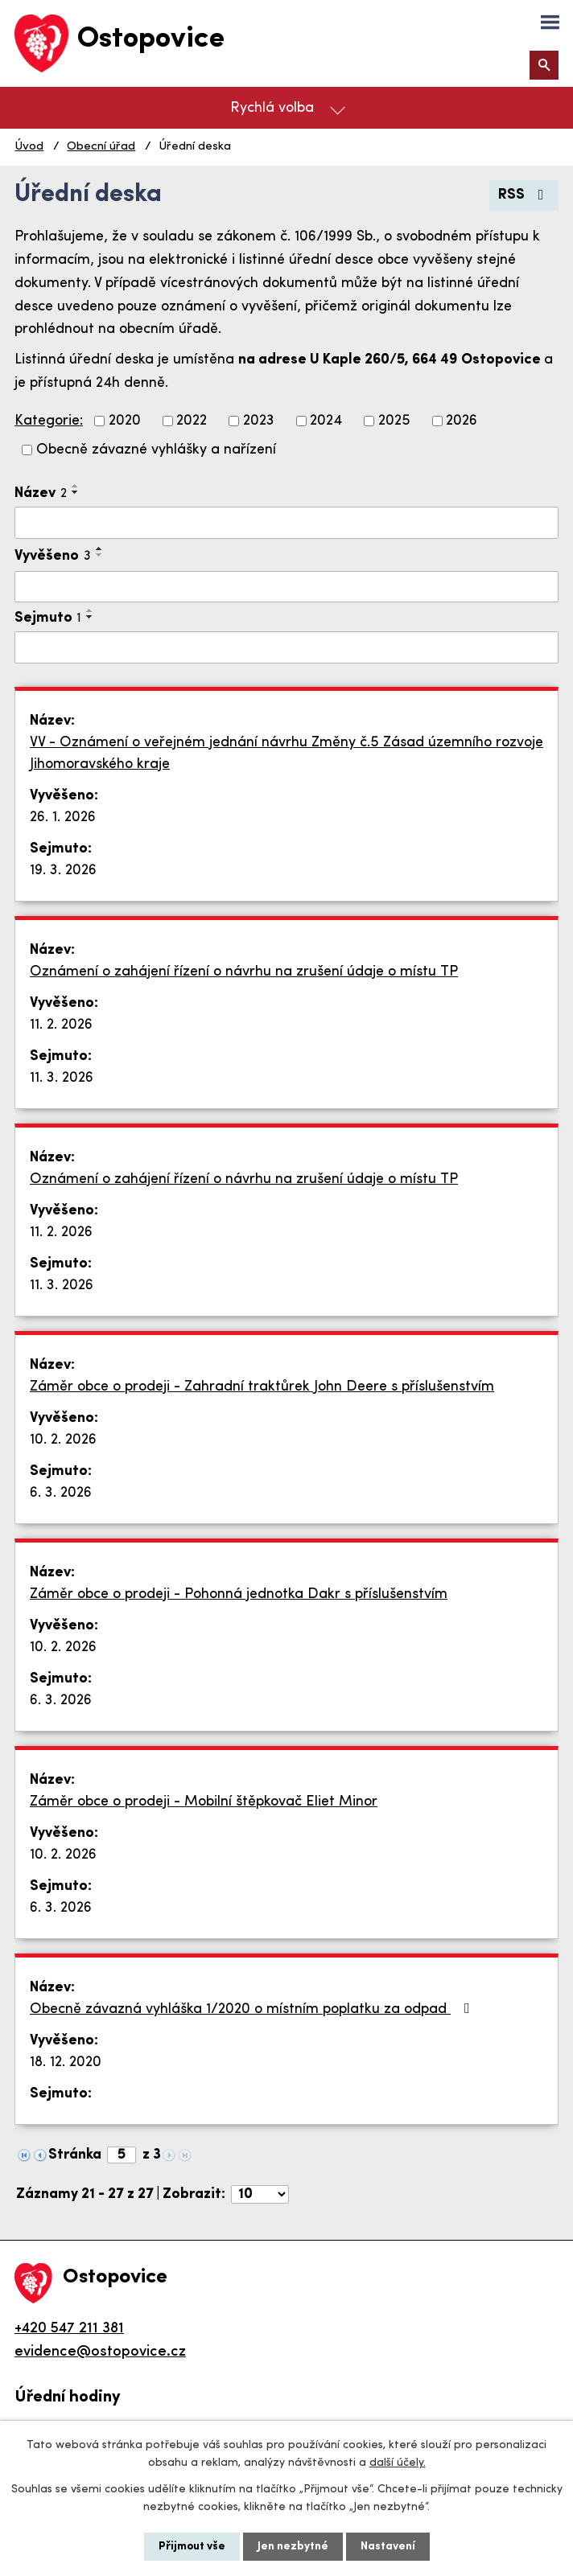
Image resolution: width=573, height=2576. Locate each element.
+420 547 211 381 (69, 2328)
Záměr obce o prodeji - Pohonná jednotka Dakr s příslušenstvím (238, 1594)
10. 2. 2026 (63, 1440)
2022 (191, 421)
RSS (524, 195)
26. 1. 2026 (63, 817)
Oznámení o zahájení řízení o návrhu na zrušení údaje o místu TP (244, 972)
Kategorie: (48, 421)
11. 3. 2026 (61, 1078)
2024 (326, 421)
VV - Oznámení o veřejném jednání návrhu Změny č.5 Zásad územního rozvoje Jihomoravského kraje (286, 753)
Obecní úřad (101, 147)
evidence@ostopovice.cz (100, 2352)
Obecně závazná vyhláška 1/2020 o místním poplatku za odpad (253, 2009)
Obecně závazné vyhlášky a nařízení (156, 450)
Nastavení (388, 2547)
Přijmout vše (192, 2547)
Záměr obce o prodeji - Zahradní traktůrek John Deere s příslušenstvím (262, 1387)
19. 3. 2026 (63, 870)
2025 (394, 421)
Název (40, 493)
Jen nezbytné (293, 2547)
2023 (258, 421)
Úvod (28, 147)
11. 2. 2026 (61, 1025)
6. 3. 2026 (61, 1493)
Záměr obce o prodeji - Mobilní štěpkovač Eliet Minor (203, 1802)
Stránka (74, 2155)
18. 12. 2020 (65, 2062)
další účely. (397, 2463)
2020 (125, 421)
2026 (461, 421)
